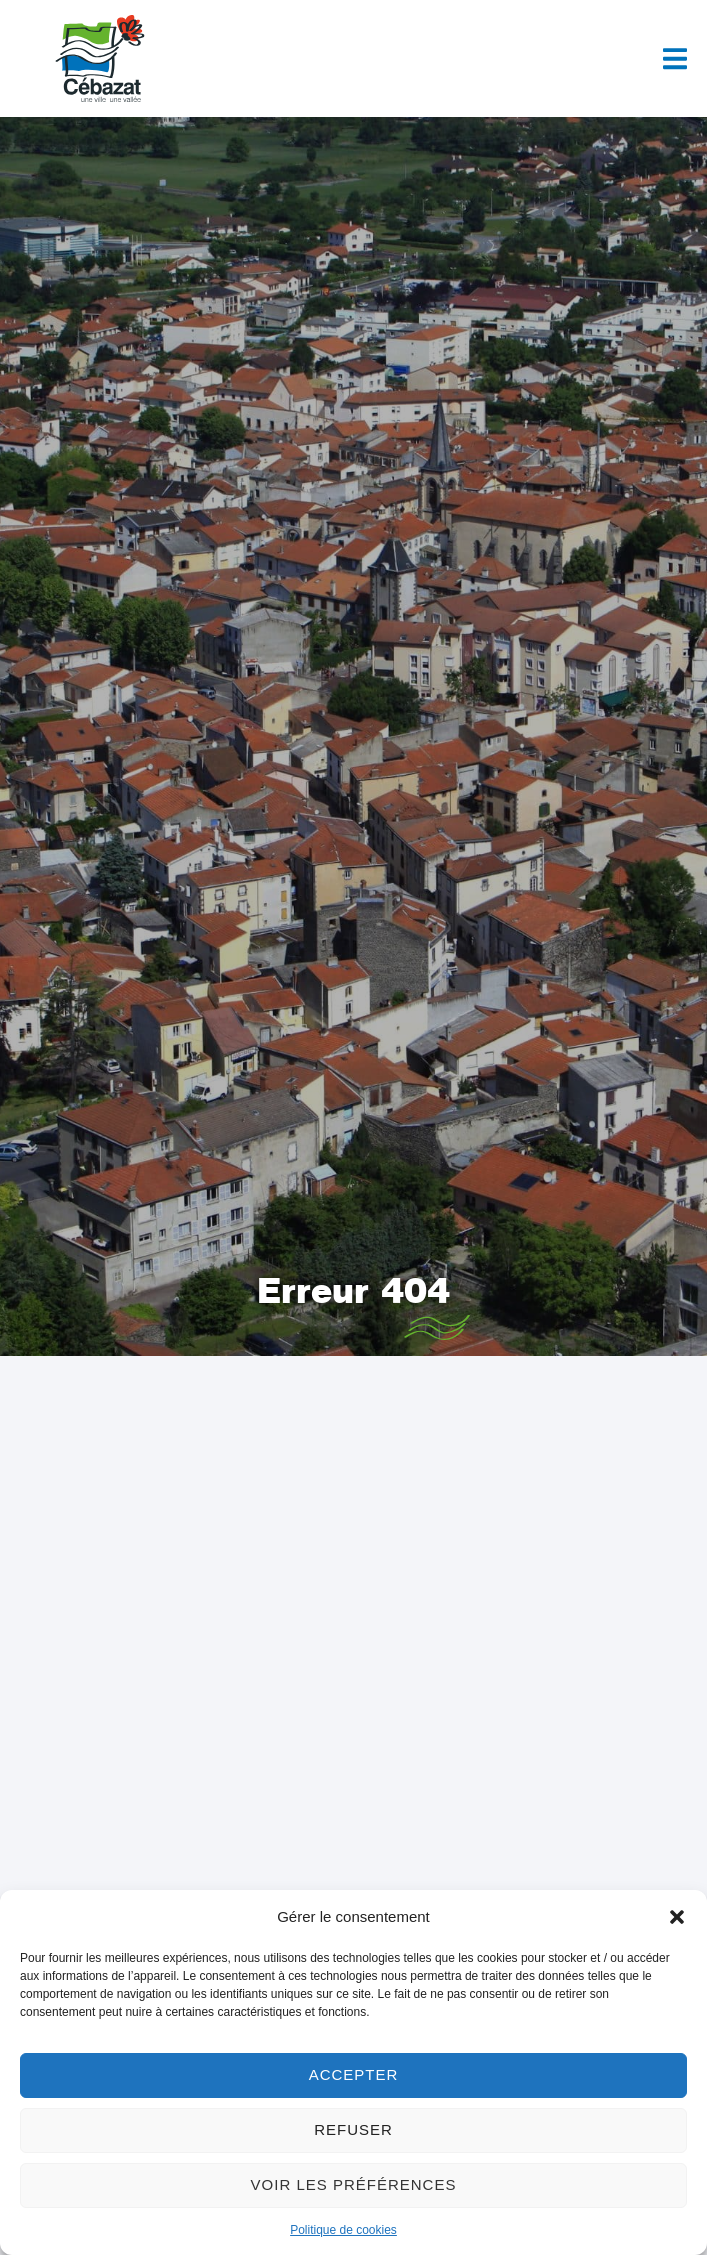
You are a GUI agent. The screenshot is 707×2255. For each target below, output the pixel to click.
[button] (677, 1917)
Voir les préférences (354, 2184)
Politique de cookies (343, 2230)
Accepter (354, 2074)
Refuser (353, 2129)
